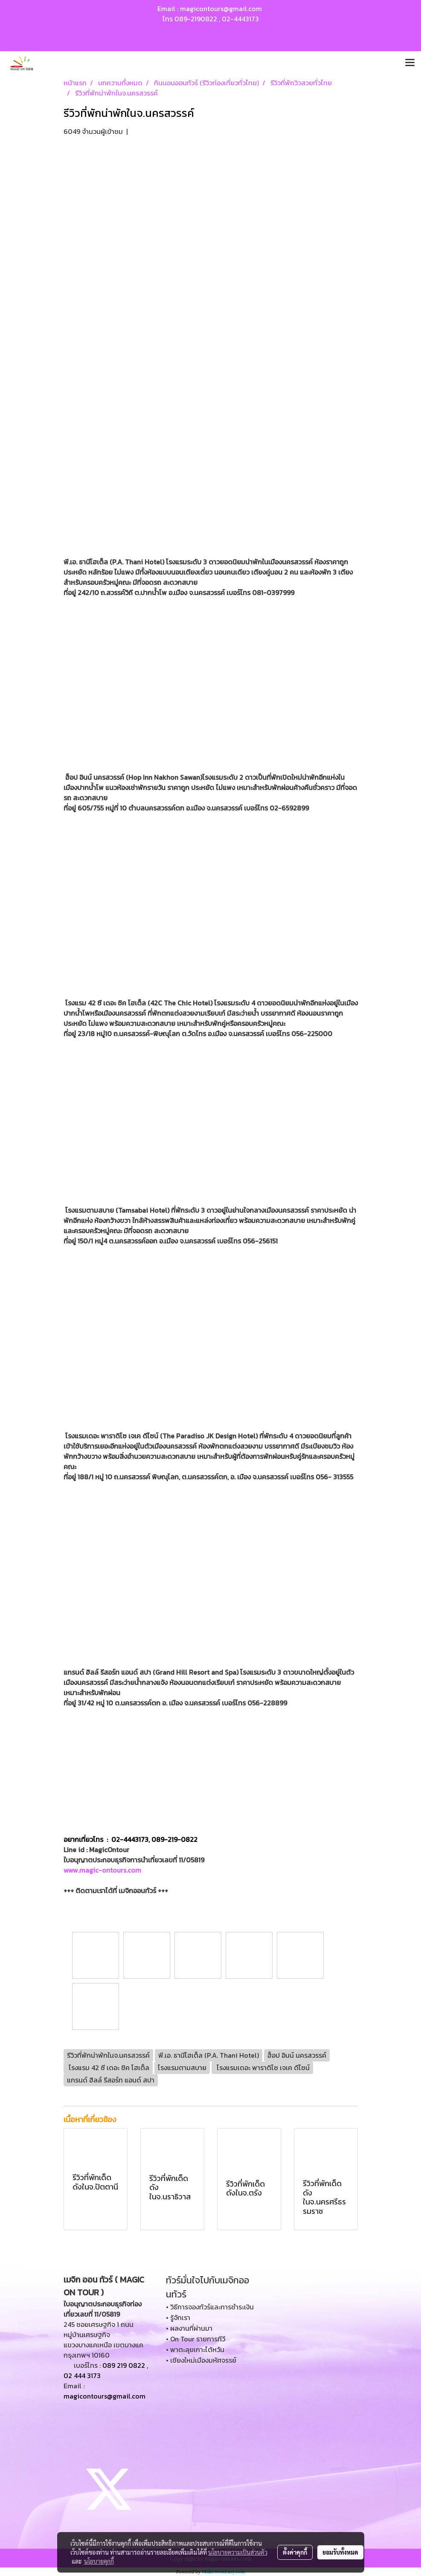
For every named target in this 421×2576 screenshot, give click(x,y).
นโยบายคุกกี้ (99, 2561)
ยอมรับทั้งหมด (340, 2552)
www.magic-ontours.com (102, 1870)
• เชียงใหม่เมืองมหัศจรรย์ (201, 2360)
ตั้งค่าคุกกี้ (295, 2552)
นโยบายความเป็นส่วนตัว (237, 2552)
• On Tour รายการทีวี (195, 2339)
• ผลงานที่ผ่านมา (189, 2328)
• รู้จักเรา (178, 2317)
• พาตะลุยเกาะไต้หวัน (195, 2349)
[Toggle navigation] (410, 63)
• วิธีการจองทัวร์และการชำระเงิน (210, 2307)
